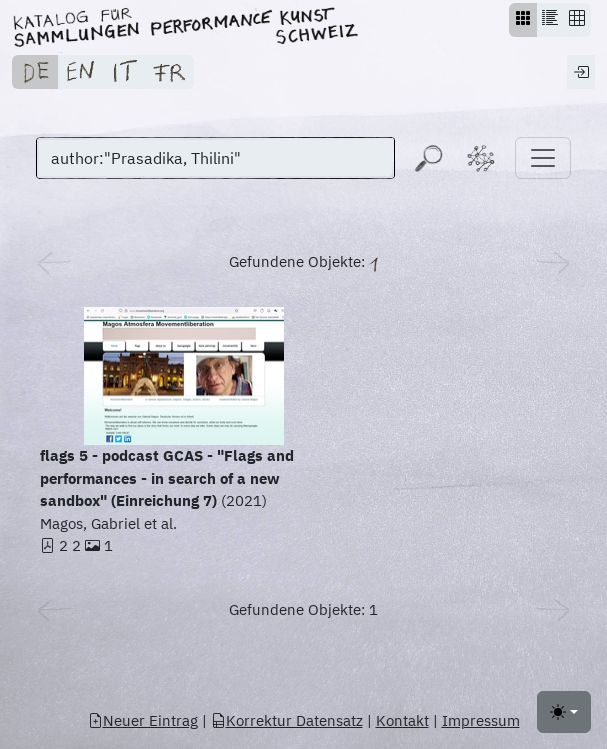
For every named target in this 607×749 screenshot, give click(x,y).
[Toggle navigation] (543, 158)
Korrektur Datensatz (287, 720)
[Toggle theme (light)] (564, 712)
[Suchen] (215, 158)
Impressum (481, 720)
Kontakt (402, 720)
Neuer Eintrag (143, 720)
